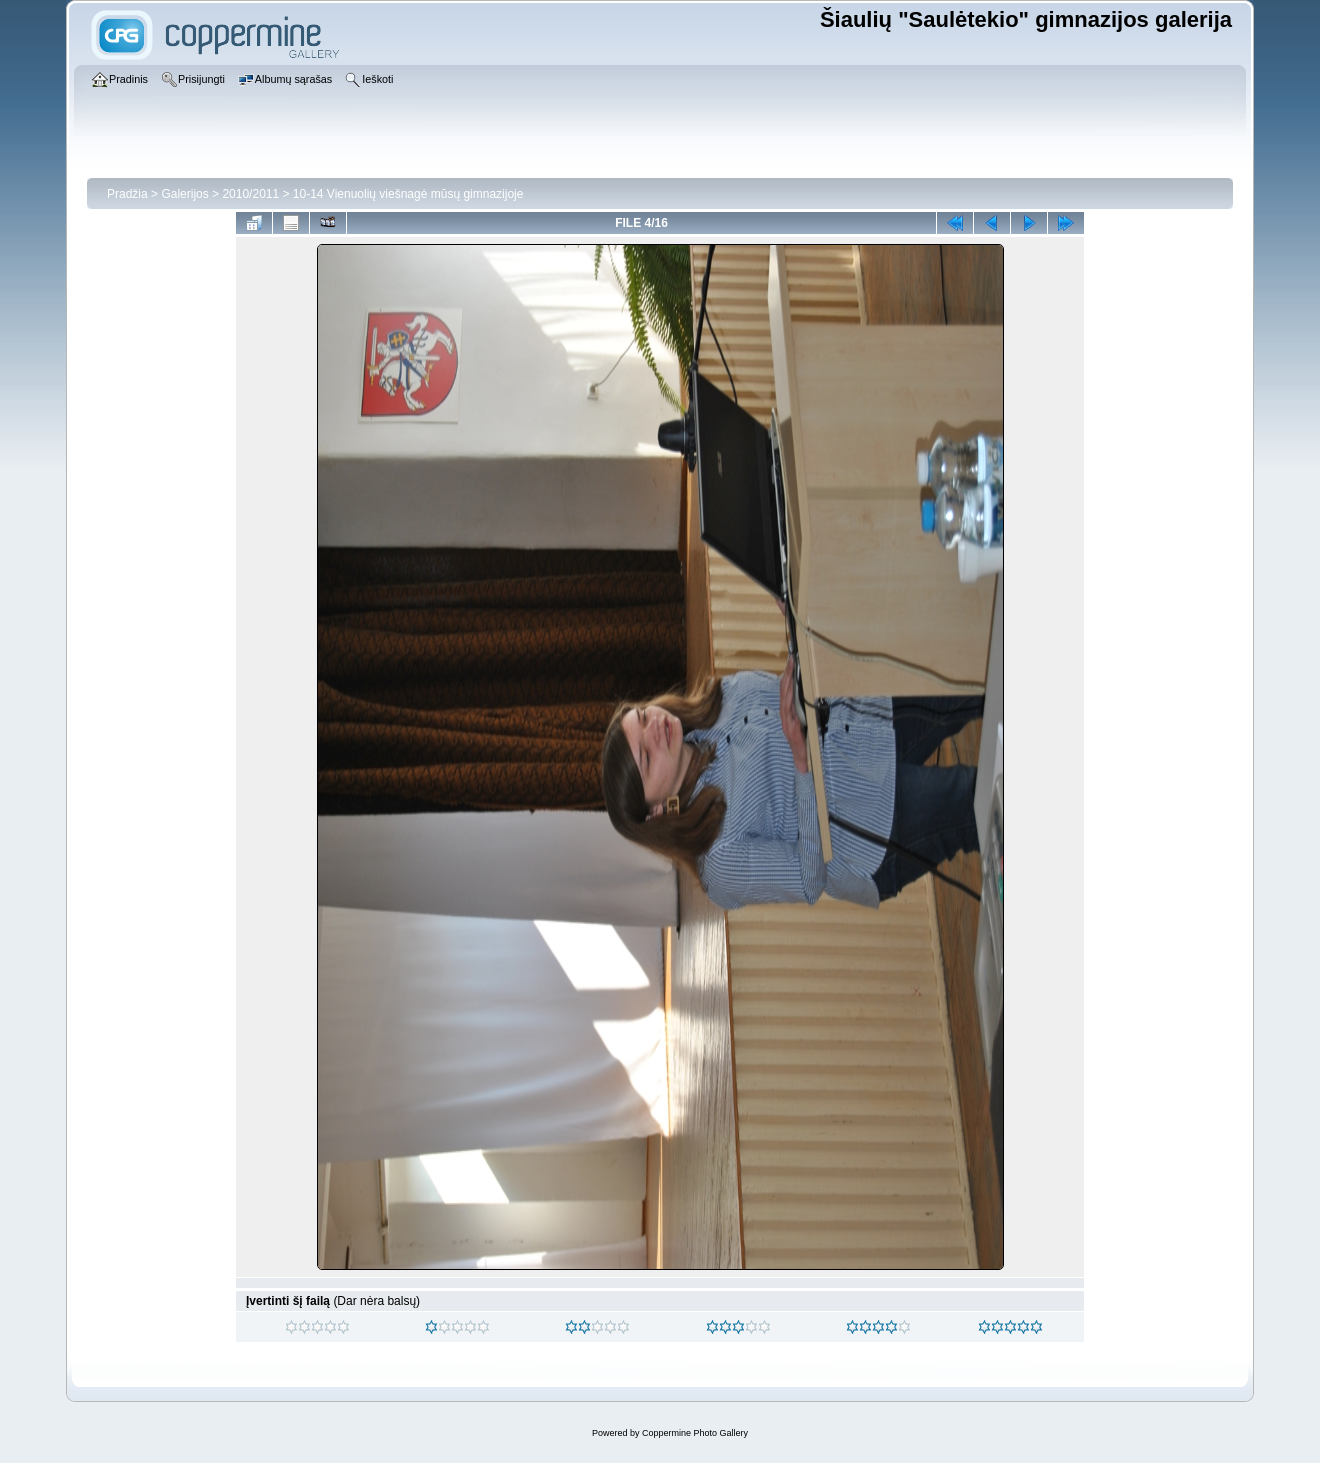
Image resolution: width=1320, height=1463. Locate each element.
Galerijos (184, 194)
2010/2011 (250, 194)
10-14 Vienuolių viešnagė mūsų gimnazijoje (408, 194)
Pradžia (127, 194)
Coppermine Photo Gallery (695, 1433)
